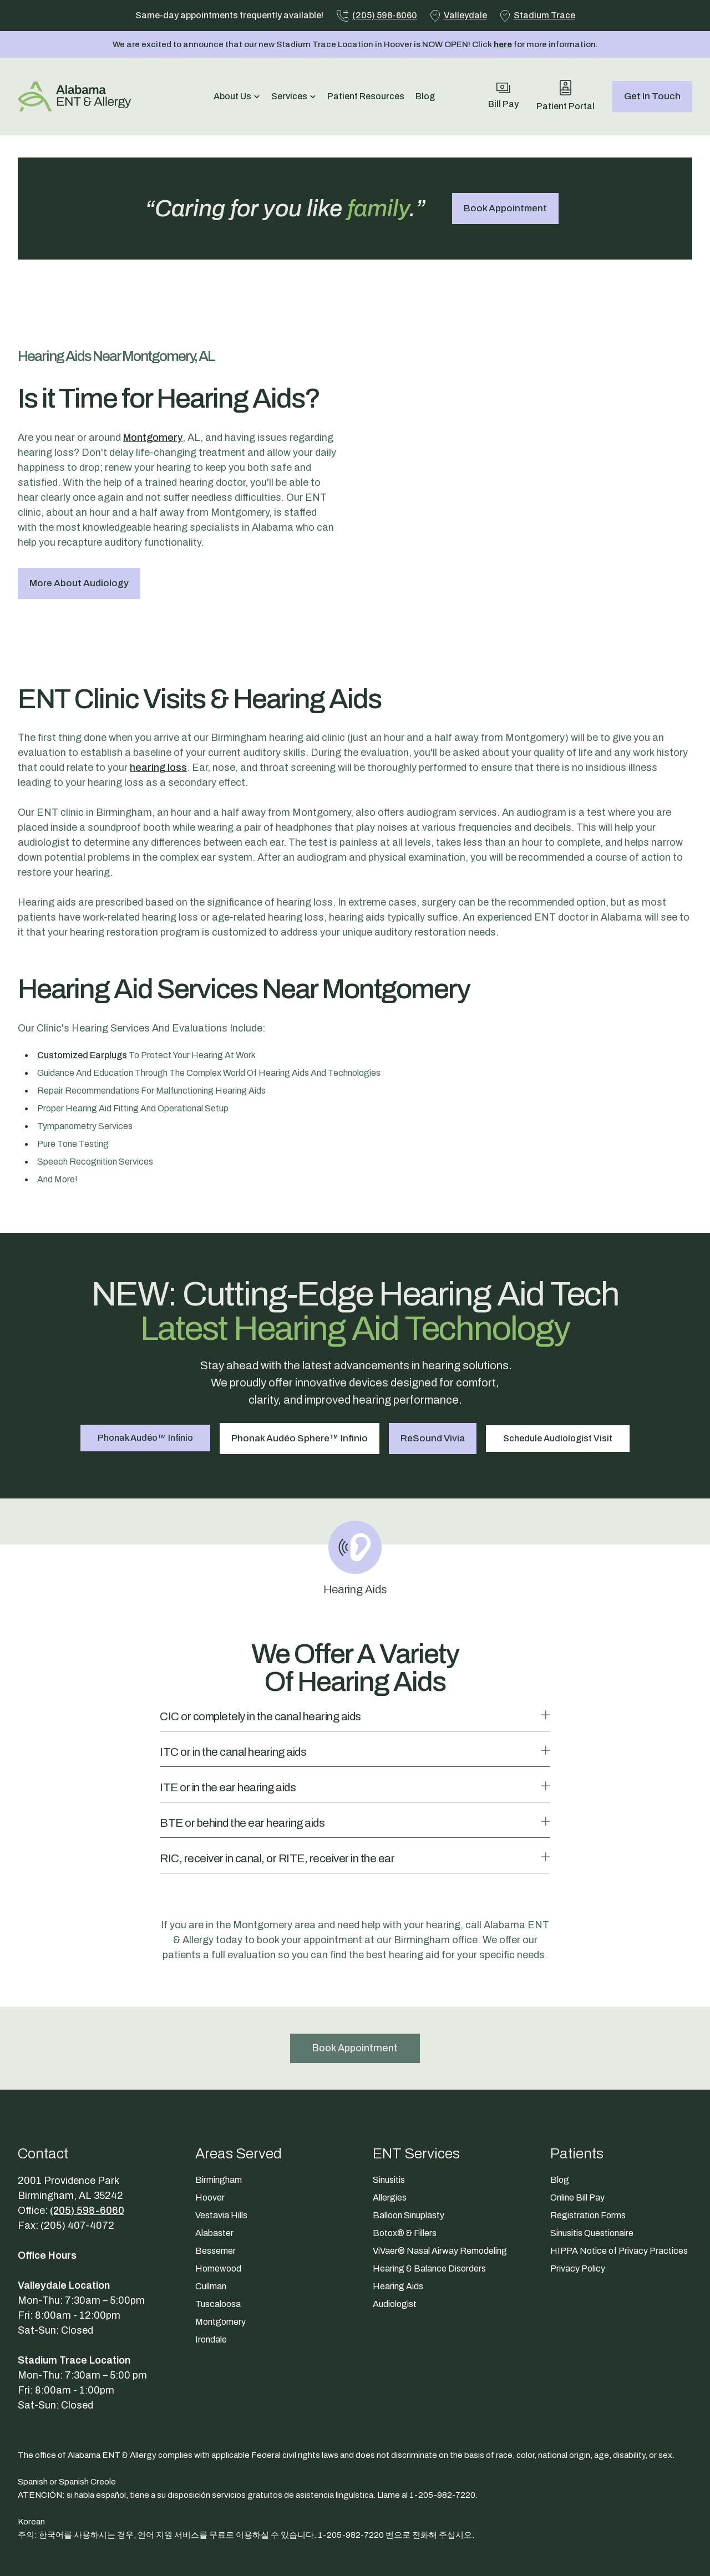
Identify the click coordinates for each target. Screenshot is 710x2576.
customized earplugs (82, 988)
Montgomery (152, 404)
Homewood (218, 2201)
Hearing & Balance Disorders (429, 2201)
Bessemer (215, 2183)
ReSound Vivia (434, 1370)
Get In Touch (652, 96)
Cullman (210, 2218)
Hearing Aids (398, 2218)
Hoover (210, 2130)
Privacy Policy (577, 2201)
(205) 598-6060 (87, 2142)
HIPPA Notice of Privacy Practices (619, 2183)
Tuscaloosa (218, 2236)
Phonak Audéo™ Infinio (143, 1370)
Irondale (211, 2272)
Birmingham (218, 2112)
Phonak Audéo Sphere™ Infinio (299, 1370)
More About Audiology (79, 550)
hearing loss (158, 701)
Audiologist (395, 2236)
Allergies (390, 2130)
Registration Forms (588, 2147)
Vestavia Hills (221, 2147)
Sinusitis (389, 2112)
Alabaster (214, 2165)
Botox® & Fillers (405, 2165)
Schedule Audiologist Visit (560, 1370)
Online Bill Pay (577, 2130)
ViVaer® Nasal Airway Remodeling (440, 2183)
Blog (425, 96)
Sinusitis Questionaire (591, 2165)
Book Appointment (505, 208)
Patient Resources (365, 96)
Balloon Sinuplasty (408, 2147)
